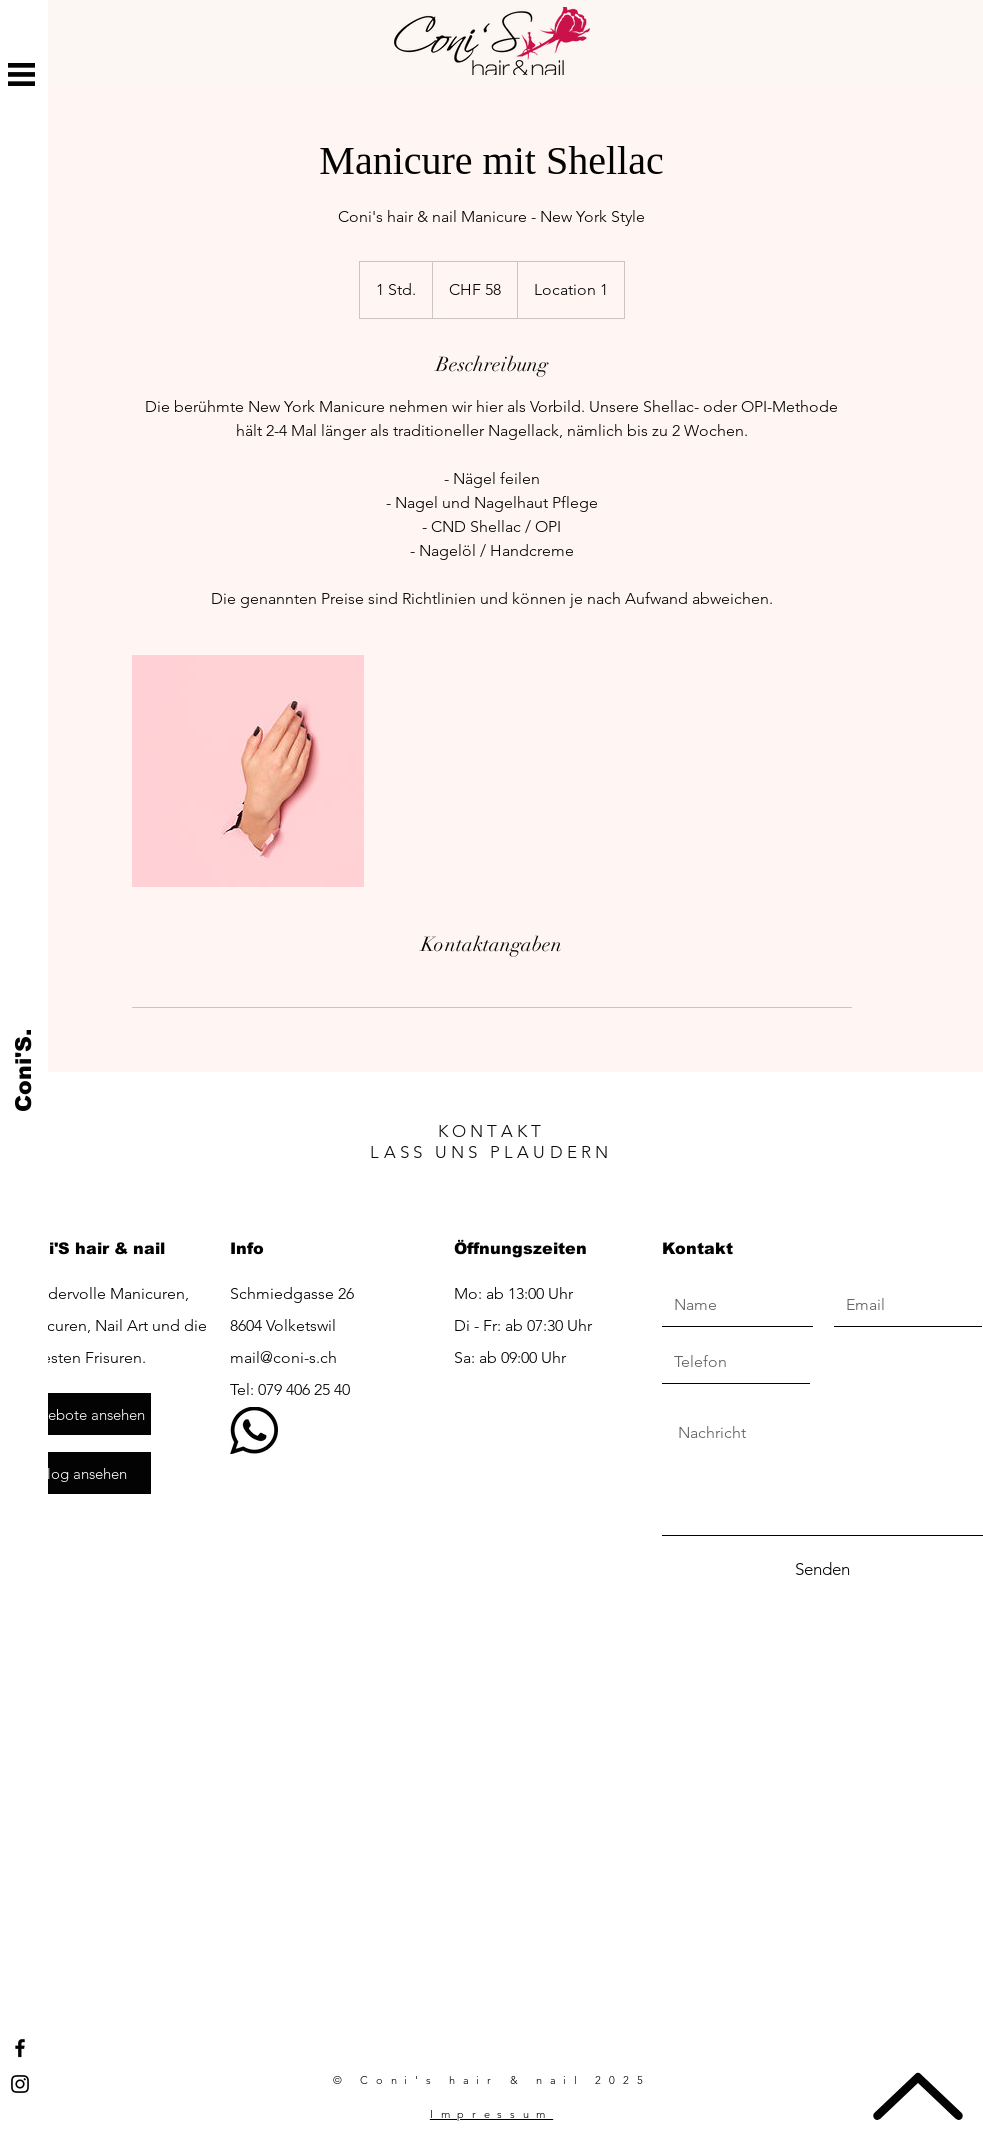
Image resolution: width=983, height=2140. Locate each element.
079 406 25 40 (304, 1389)
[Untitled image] (248, 771)
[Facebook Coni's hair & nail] (20, 2048)
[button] (21, 74)
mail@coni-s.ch (283, 1357)
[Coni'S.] (24, 1070)
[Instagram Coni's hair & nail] (20, 2084)
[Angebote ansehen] (83, 1414)
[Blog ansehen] (83, 1473)
